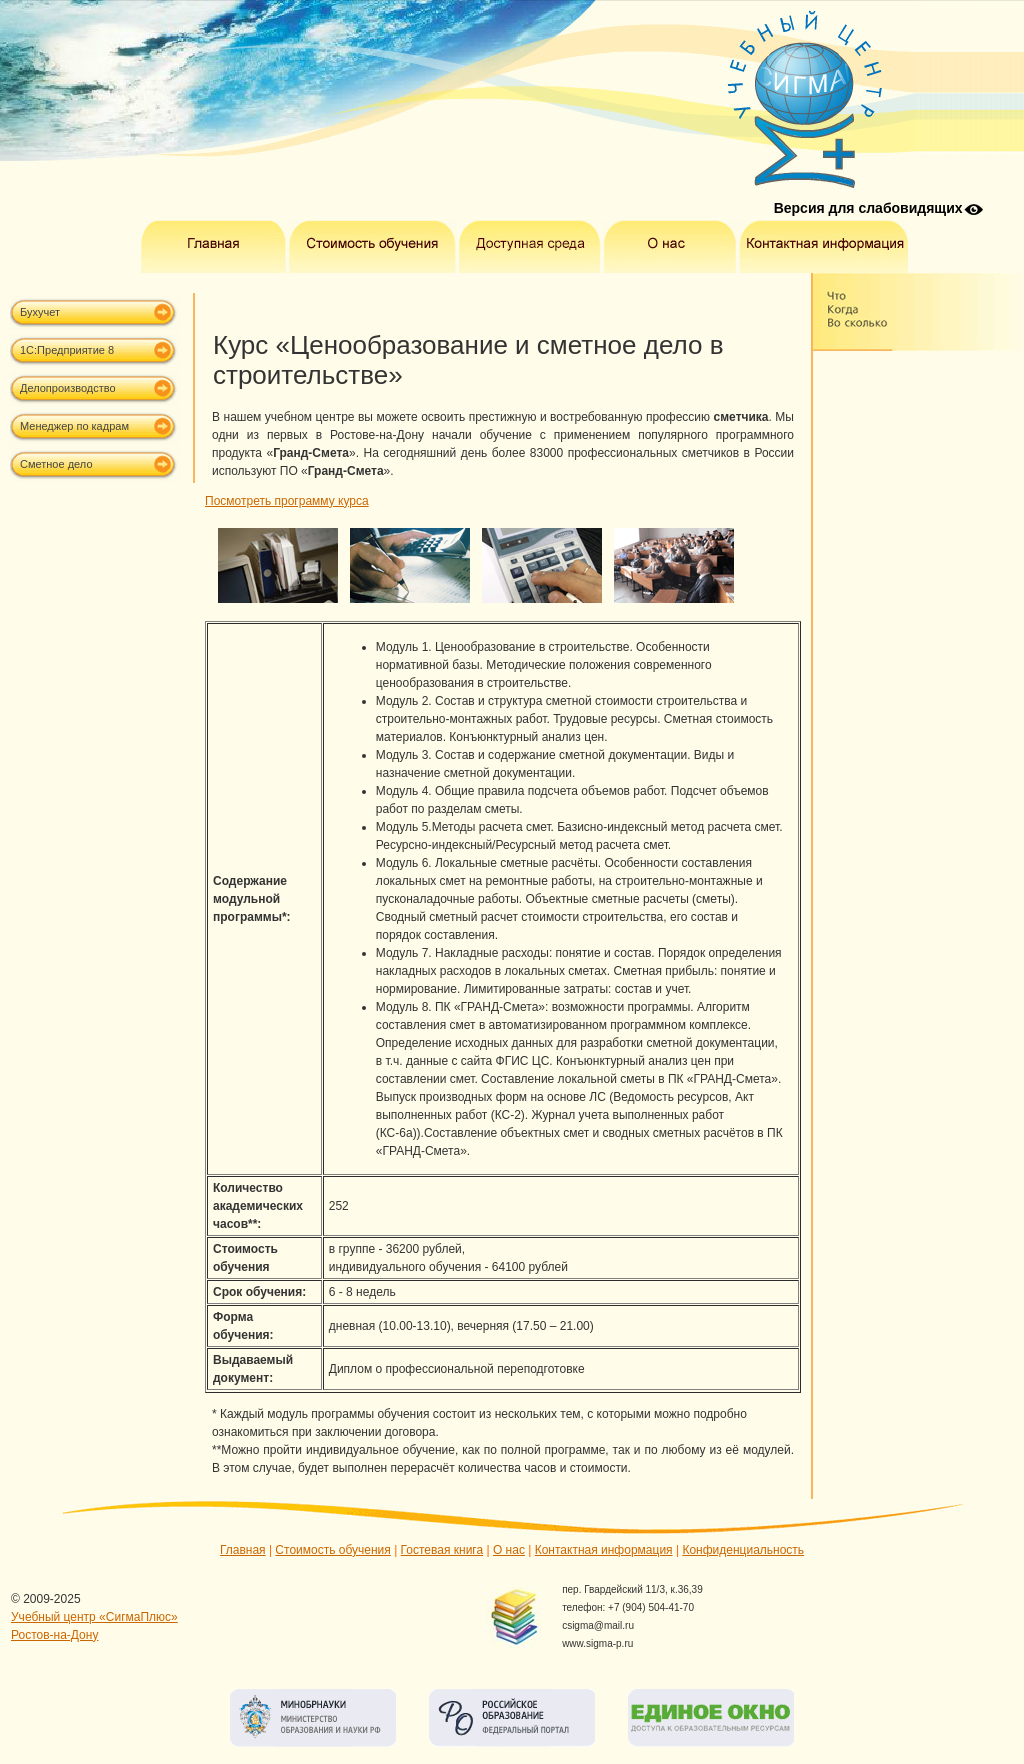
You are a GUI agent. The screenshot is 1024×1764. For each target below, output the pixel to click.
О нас (509, 1550)
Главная (243, 1550)
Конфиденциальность (743, 1550)
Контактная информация (604, 1550)
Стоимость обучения (332, 1550)
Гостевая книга (442, 1550)
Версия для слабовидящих (868, 208)
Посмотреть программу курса (287, 501)
